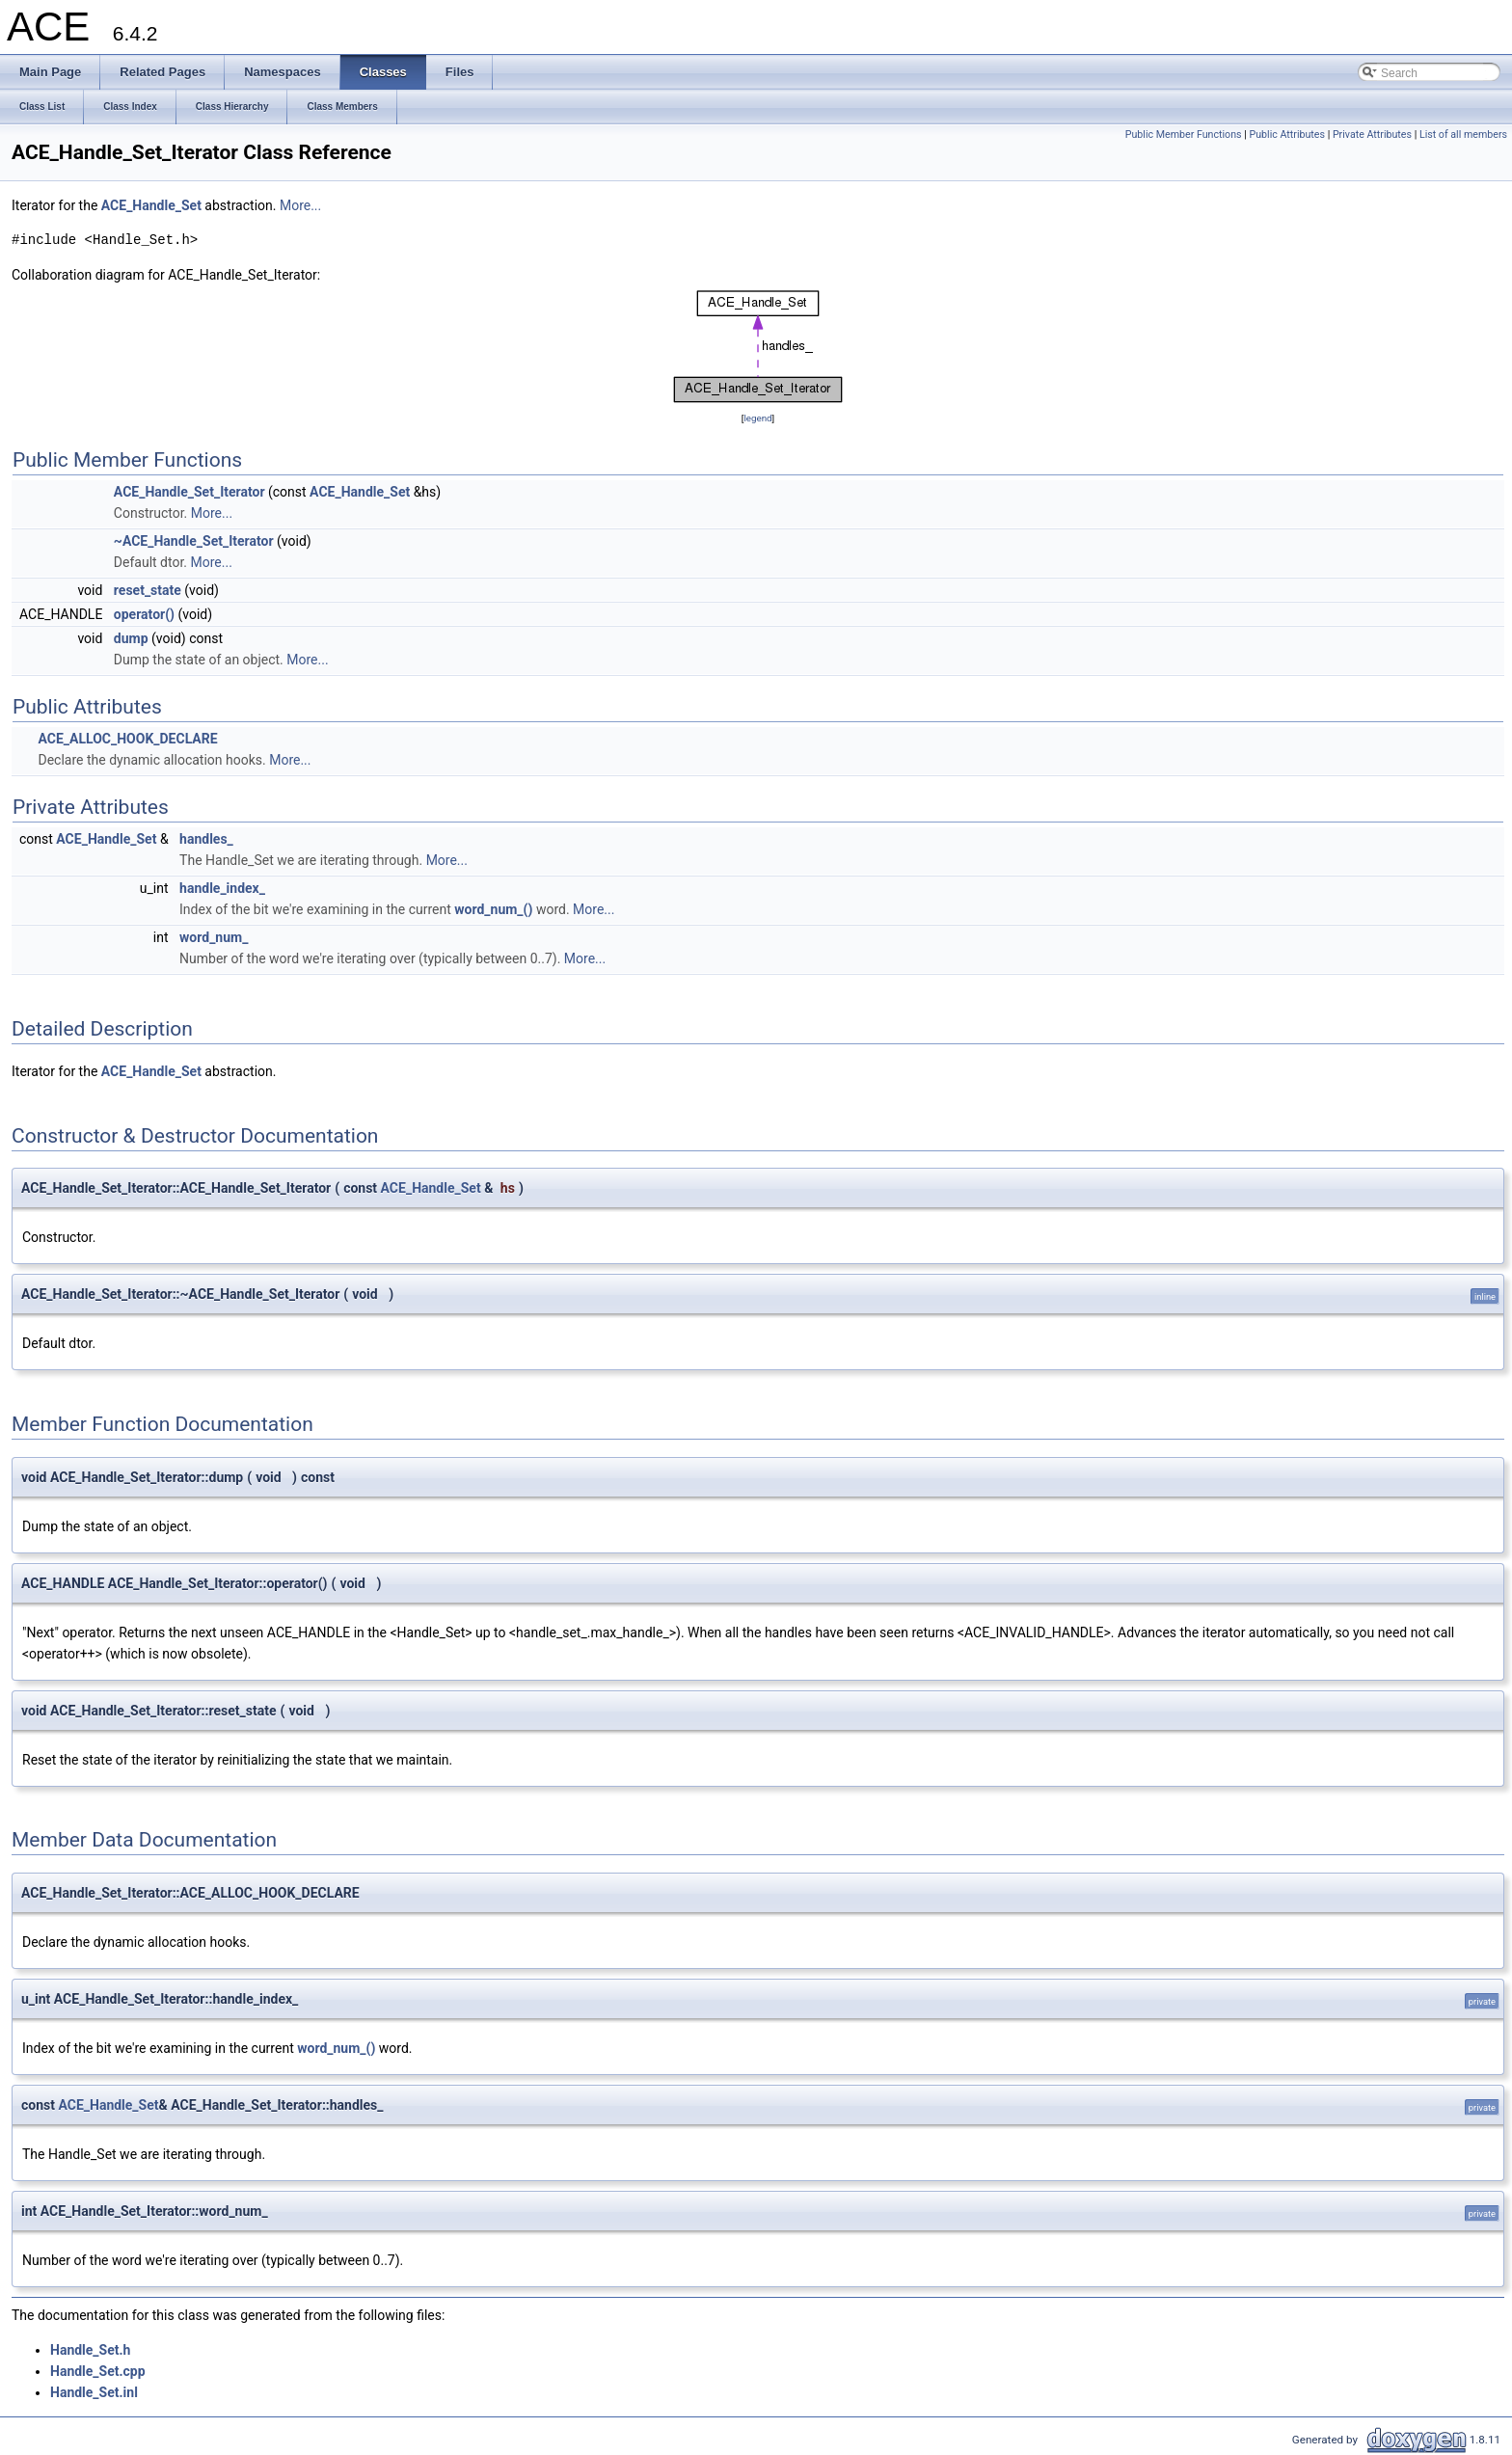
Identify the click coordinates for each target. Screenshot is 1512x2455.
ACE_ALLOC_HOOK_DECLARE (127, 738)
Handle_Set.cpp (98, 2371)
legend (757, 418)
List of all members (1463, 134)
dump (131, 638)
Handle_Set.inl (94, 2392)
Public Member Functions (1183, 134)
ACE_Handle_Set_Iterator (189, 491)
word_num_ (213, 937)
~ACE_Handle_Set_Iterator (194, 541)
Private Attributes (1372, 134)
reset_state (147, 590)
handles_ (206, 839)
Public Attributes (1287, 134)
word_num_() (493, 909)
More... (300, 205)
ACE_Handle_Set (151, 205)
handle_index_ (222, 888)
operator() (144, 614)
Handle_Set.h (90, 2350)
